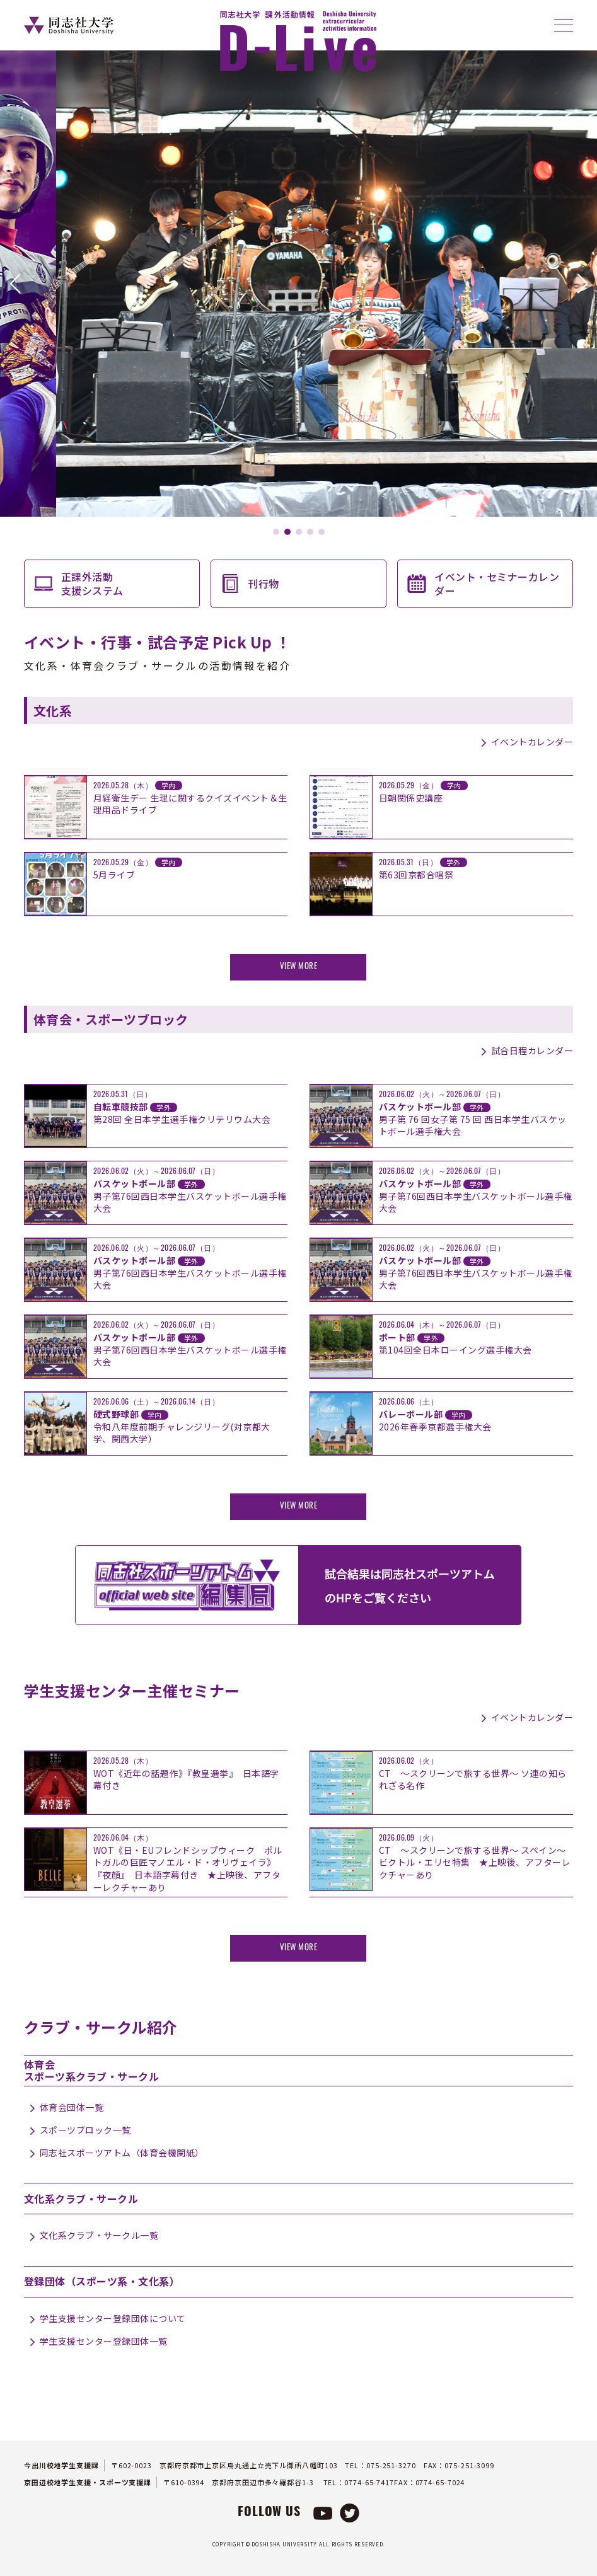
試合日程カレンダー (532, 1050)
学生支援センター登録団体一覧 (104, 2341)
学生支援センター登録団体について (113, 2318)
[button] (14, 283)
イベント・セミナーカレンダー (496, 583)
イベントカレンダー (532, 742)
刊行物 (263, 583)
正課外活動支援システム (92, 583)
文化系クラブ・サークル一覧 (99, 2235)
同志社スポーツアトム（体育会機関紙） (122, 2152)
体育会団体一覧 (72, 2107)
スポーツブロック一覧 (85, 2130)
